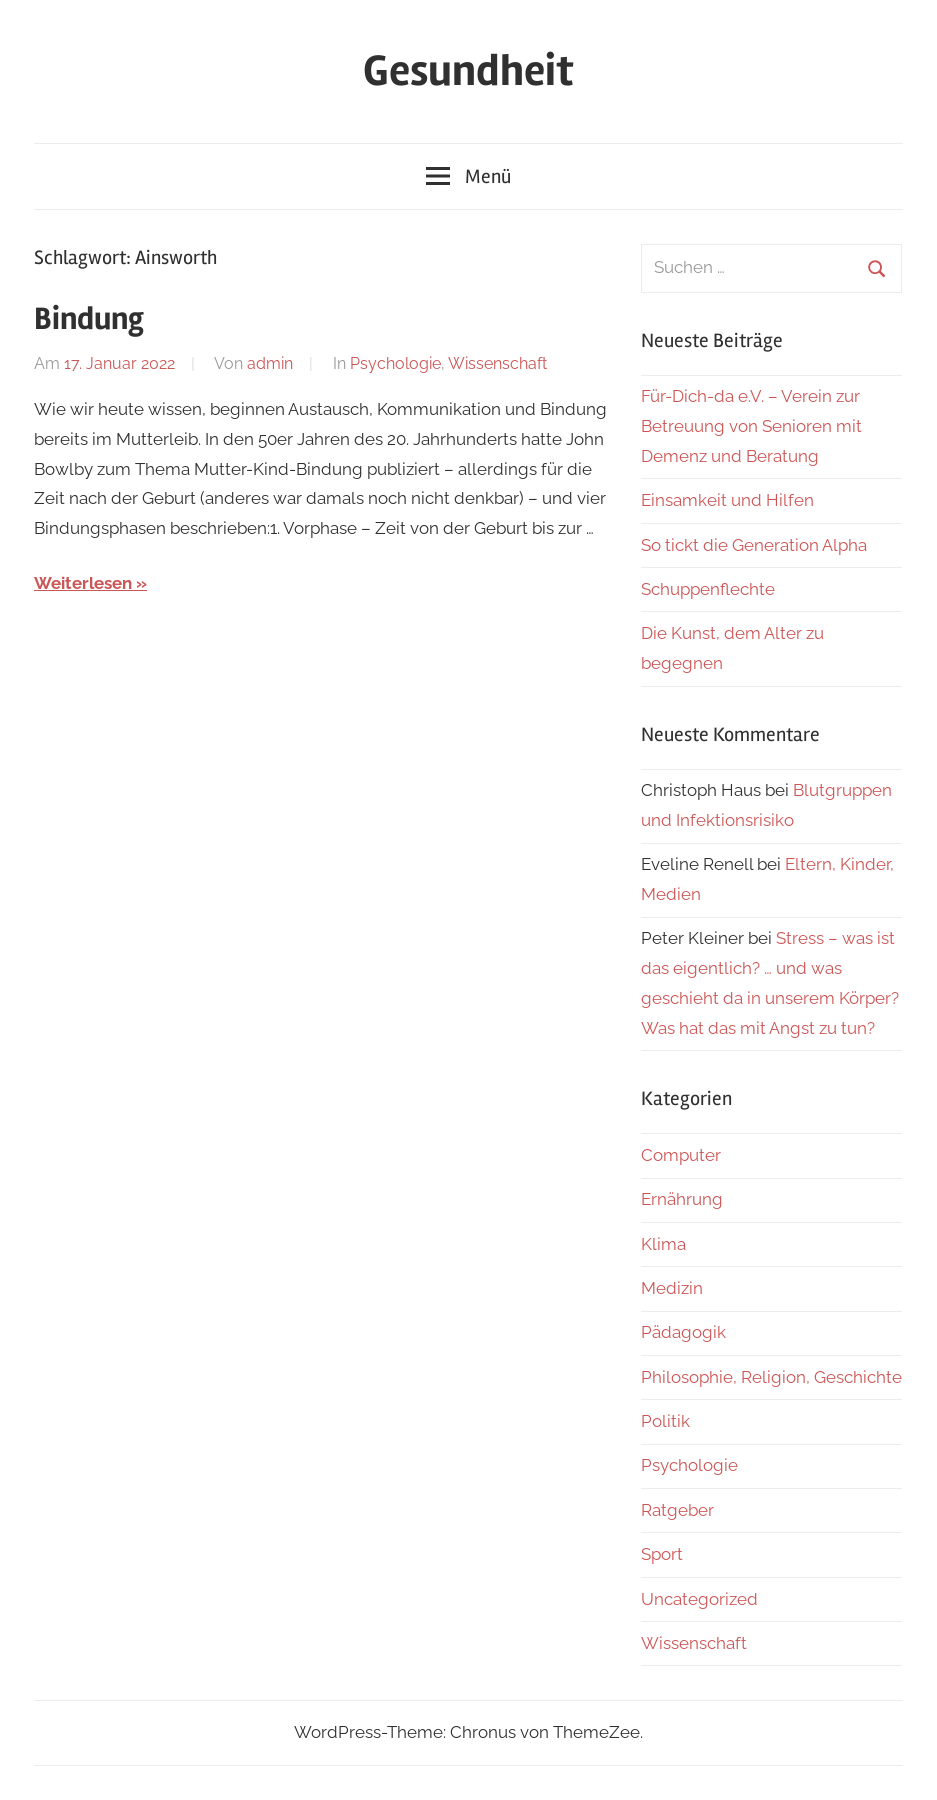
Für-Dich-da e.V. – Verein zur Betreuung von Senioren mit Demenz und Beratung (751, 426)
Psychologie (395, 363)
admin (270, 363)
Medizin (672, 1288)
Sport (662, 1554)
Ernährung (682, 1199)
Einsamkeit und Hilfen (727, 500)
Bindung (89, 318)
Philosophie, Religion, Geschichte (771, 1377)
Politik (665, 1421)
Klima (663, 1244)
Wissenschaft (497, 363)
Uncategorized (699, 1599)
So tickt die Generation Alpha (754, 545)
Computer (681, 1155)
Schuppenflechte (708, 589)
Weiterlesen (83, 583)
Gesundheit (468, 71)
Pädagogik (683, 1332)
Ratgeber (677, 1510)
